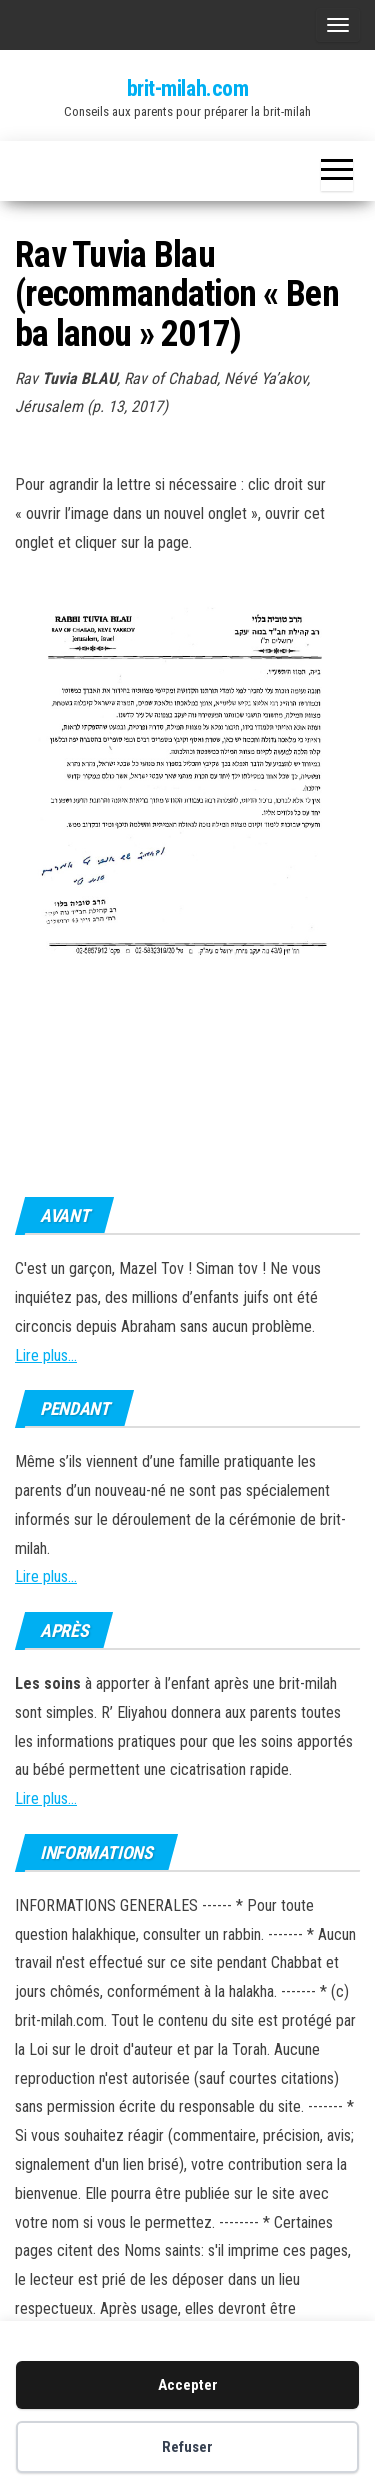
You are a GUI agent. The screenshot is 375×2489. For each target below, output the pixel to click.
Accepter (188, 2385)
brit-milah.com (188, 88)
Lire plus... (46, 1355)
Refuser (187, 2447)
